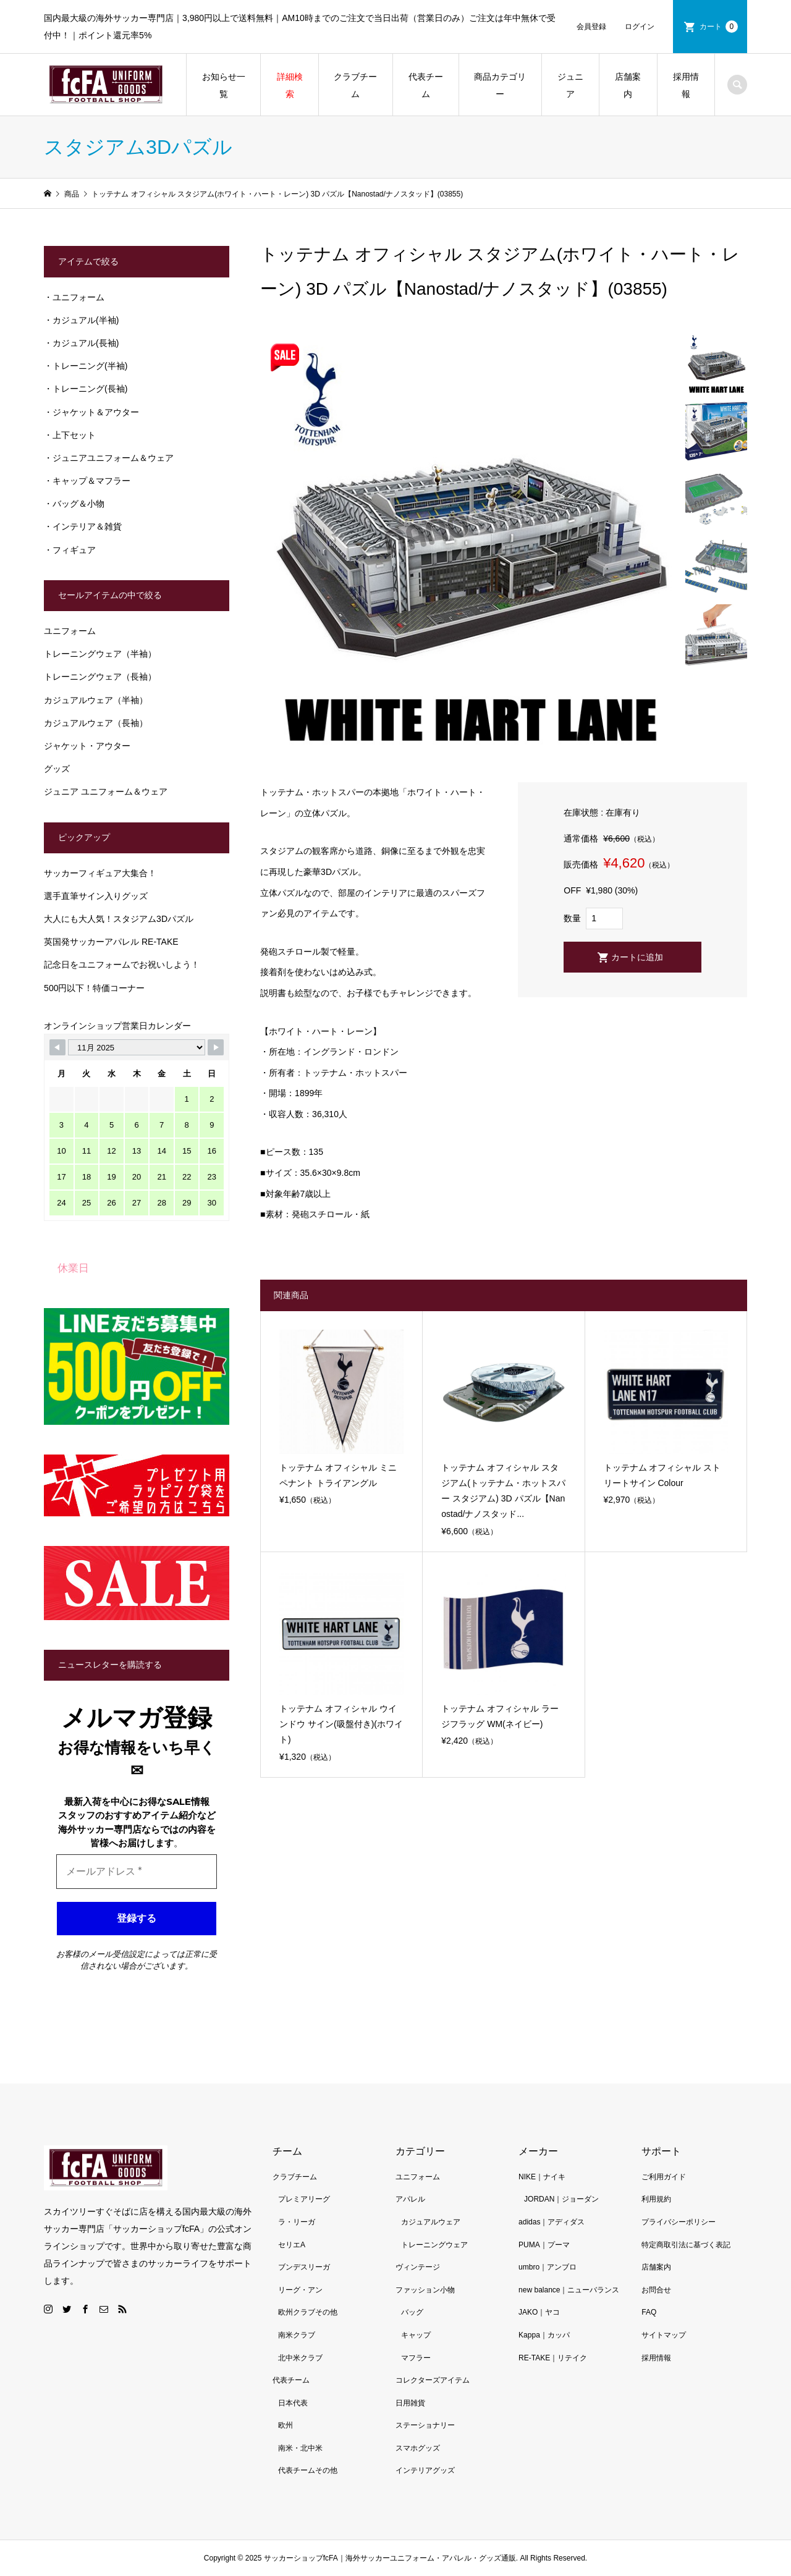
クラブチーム (355, 85)
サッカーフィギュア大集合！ (100, 873)
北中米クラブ (300, 2358)
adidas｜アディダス (551, 2222)
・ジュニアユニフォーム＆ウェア (109, 458)
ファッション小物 (425, 2290)
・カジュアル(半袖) (81, 320)
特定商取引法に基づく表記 (685, 2244)
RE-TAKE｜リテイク (552, 2358)
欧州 (285, 2425)
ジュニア (570, 85)
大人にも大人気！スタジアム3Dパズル (118, 919)
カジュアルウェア (430, 2222)
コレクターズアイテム (433, 2380)
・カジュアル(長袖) (81, 343)
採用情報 (686, 85)
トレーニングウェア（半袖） (100, 654)
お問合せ (656, 2290)
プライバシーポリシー (678, 2222)
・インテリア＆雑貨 (83, 526)
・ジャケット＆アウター (91, 412)
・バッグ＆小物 (74, 504)
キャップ (416, 2335)
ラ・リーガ (296, 2222)
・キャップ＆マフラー (87, 481)
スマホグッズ (418, 2448)
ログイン (639, 26)
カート (719, 26)
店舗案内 (628, 85)
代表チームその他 (307, 2470)
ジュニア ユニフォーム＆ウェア (105, 791)
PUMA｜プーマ (544, 2244)
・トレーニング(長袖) (85, 389)
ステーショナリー (425, 2425)
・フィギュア (70, 550)
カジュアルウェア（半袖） (96, 700)
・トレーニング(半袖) (85, 366)
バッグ (412, 2312)
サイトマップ (663, 2335)
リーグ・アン (300, 2290)
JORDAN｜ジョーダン (561, 2199)
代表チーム (425, 85)
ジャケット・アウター (87, 746)
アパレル (410, 2199)
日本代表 (293, 2403)
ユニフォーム (70, 631)
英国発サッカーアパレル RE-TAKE (111, 942)
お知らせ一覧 (223, 85)
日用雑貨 (410, 2403)
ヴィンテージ (418, 2267)
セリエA (291, 2244)
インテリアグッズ (425, 2470)
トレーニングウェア (434, 2244)
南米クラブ (296, 2335)
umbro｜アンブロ (547, 2267)
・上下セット (70, 435)
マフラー (416, 2358)
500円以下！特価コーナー (94, 988)
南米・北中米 (300, 2448)
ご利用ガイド (663, 2177)
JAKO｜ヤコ (539, 2312)
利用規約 (656, 2199)
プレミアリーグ (304, 2199)
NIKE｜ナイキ (541, 2177)
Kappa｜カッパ (544, 2335)
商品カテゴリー (500, 85)
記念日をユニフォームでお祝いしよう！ (122, 964)
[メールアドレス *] (136, 1871)
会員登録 (591, 26)
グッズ (57, 769)
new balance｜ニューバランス (568, 2290)
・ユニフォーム (74, 297)
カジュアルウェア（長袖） (96, 723)
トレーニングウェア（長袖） (100, 677)
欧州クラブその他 (307, 2312)
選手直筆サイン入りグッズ (96, 896)
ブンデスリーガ (304, 2267)
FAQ (648, 2312)
